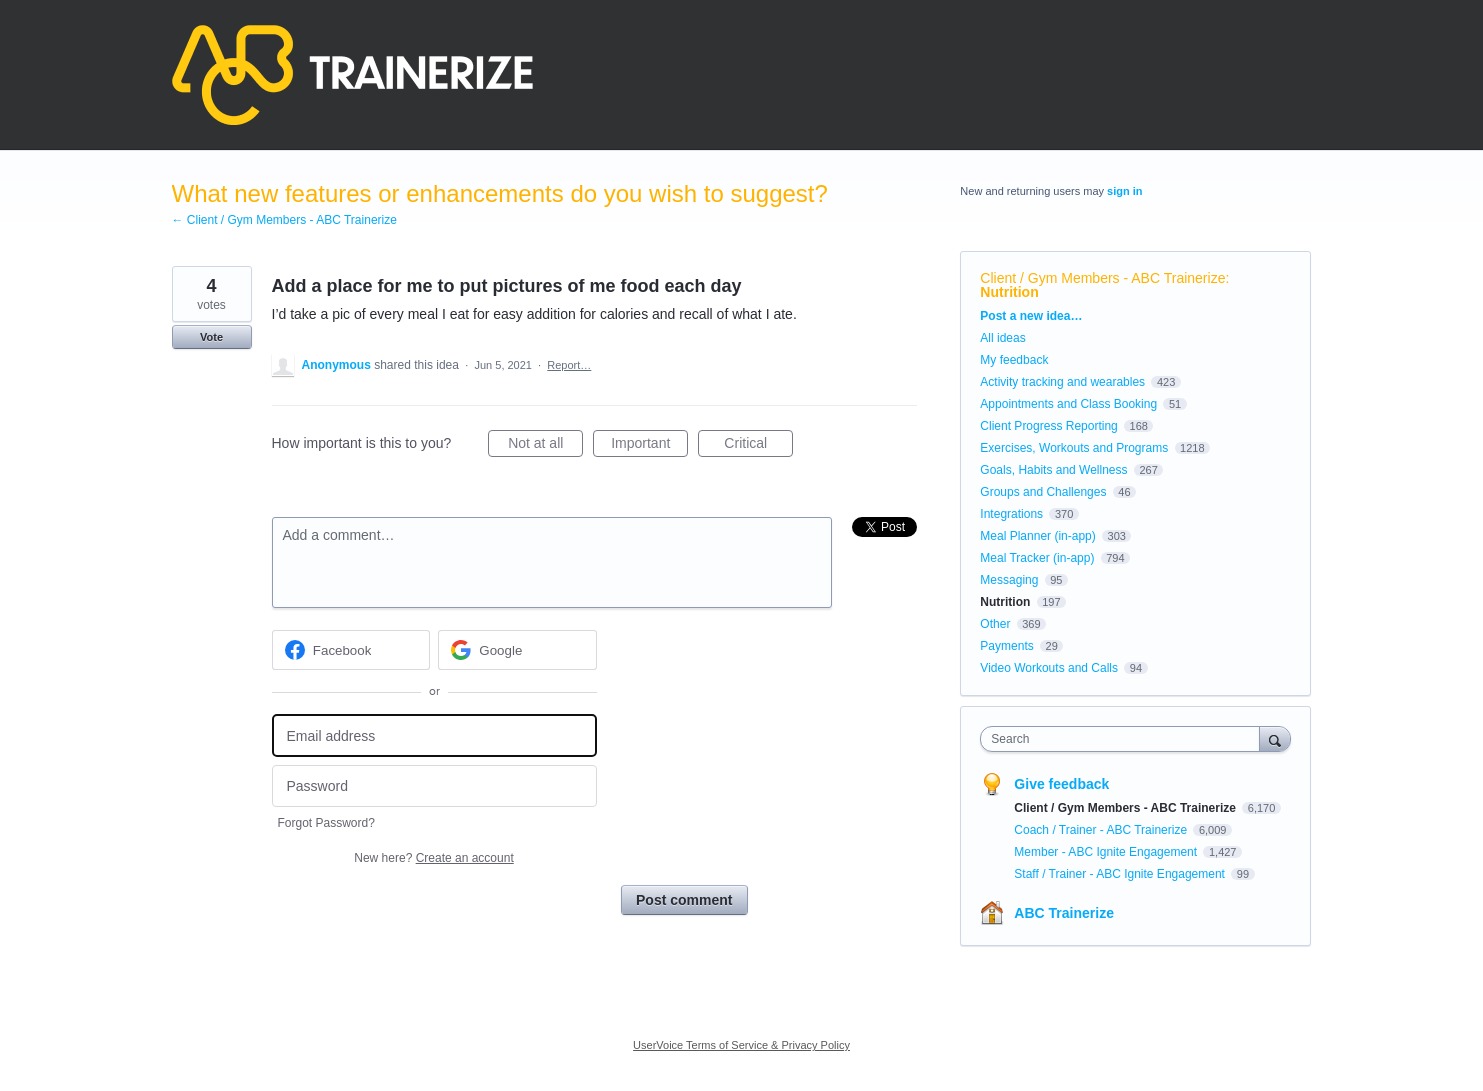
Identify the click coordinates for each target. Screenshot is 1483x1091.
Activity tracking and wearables (1062, 382)
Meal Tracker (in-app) (1037, 558)
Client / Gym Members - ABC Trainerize (1102, 278)
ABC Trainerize (1064, 913)
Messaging (1009, 580)
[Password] (434, 786)
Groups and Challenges (1043, 492)
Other (995, 624)
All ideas (1002, 338)
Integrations (1011, 514)
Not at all (545, 446)
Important (649, 446)
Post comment (684, 900)
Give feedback (1061, 784)
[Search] (1275, 738)
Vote (211, 337)
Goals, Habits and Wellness (1053, 470)
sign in (1124, 191)
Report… (569, 365)
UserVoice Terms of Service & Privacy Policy (741, 1045)
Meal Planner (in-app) (1037, 536)
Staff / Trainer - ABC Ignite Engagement (1121, 874)
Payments (1006, 646)
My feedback (1014, 360)
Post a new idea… (1031, 316)
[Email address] (434, 735)
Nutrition (1009, 292)
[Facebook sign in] (351, 650)
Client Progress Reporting (1048, 426)
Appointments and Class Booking (1068, 404)
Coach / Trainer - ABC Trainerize (1102, 830)
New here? (433, 858)
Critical (758, 446)
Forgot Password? (326, 823)
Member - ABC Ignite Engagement (1107, 852)
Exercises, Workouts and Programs (1075, 448)
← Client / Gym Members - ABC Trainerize (284, 220)
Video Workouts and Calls (1049, 668)
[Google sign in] (517, 650)
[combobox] (1124, 739)
